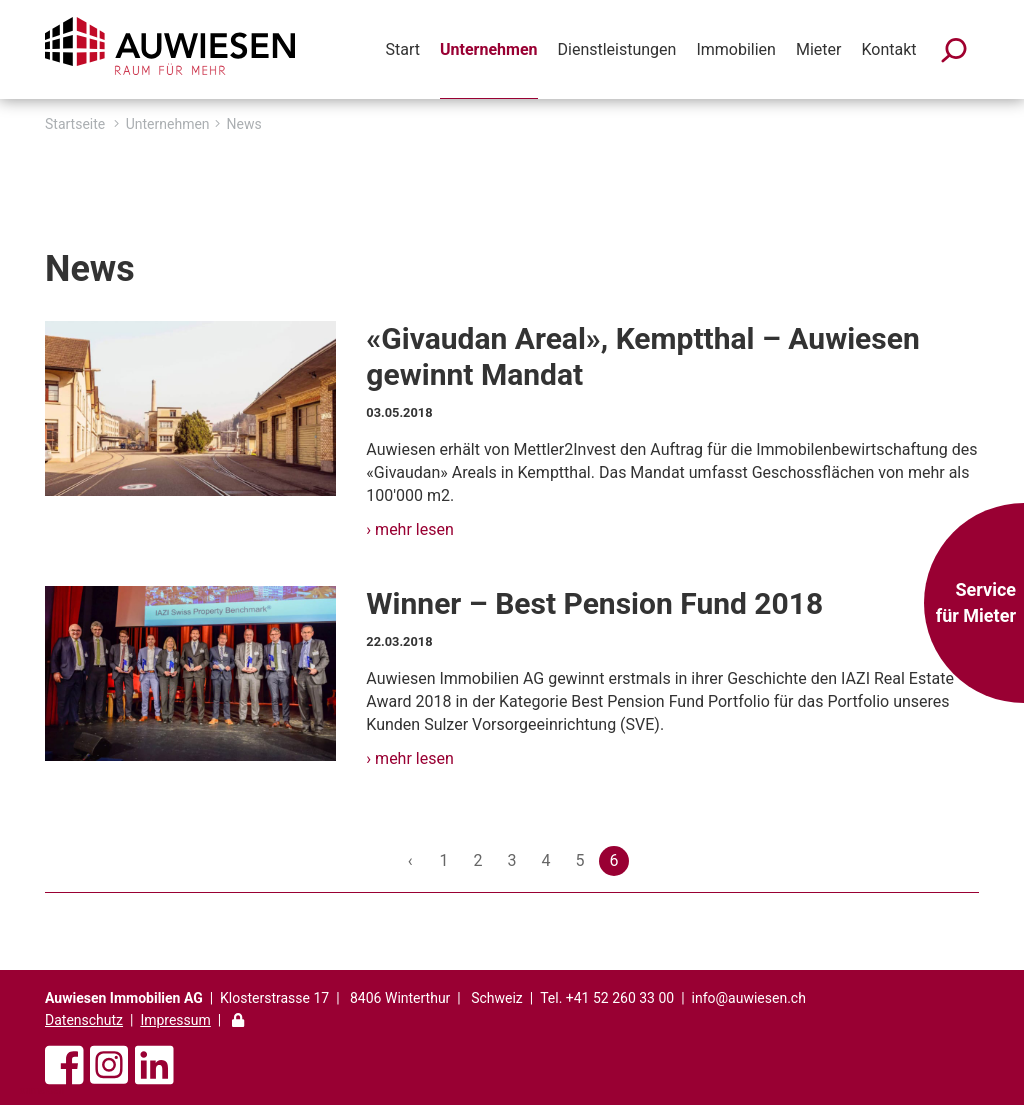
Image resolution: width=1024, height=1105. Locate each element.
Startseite (75, 124)
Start (403, 49)
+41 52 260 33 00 (620, 998)
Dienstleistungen (617, 49)
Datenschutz (84, 1020)
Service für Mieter (976, 602)
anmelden (42, 1090)
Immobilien (736, 49)
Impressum (175, 1020)
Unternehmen (488, 49)
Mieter (818, 49)
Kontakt (888, 49)
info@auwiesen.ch (749, 998)
